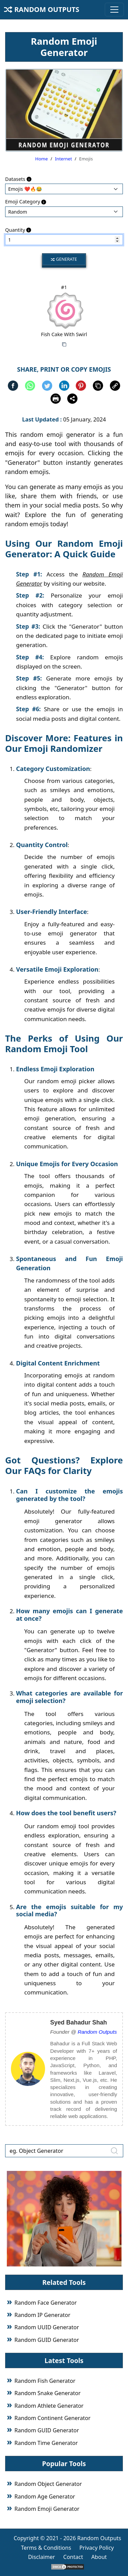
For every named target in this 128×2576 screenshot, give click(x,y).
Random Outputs (41, 9)
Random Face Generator (45, 2302)
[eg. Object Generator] (64, 2150)
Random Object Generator (48, 2484)
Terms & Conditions (46, 2547)
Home (41, 159)
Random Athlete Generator (48, 2405)
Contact (73, 2557)
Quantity (18, 230)
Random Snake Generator (47, 2393)
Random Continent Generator (52, 2418)
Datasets (18, 179)
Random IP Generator (42, 2315)
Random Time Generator (46, 2443)
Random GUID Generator (46, 2340)
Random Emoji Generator (46, 2509)
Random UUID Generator (46, 2327)
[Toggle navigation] (114, 9)
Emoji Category (25, 201)
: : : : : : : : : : (64, 211)
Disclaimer (41, 2557)
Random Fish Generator (44, 2381)
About (98, 2557)
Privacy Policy (97, 2547)
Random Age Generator (44, 2496)
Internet (63, 159)
